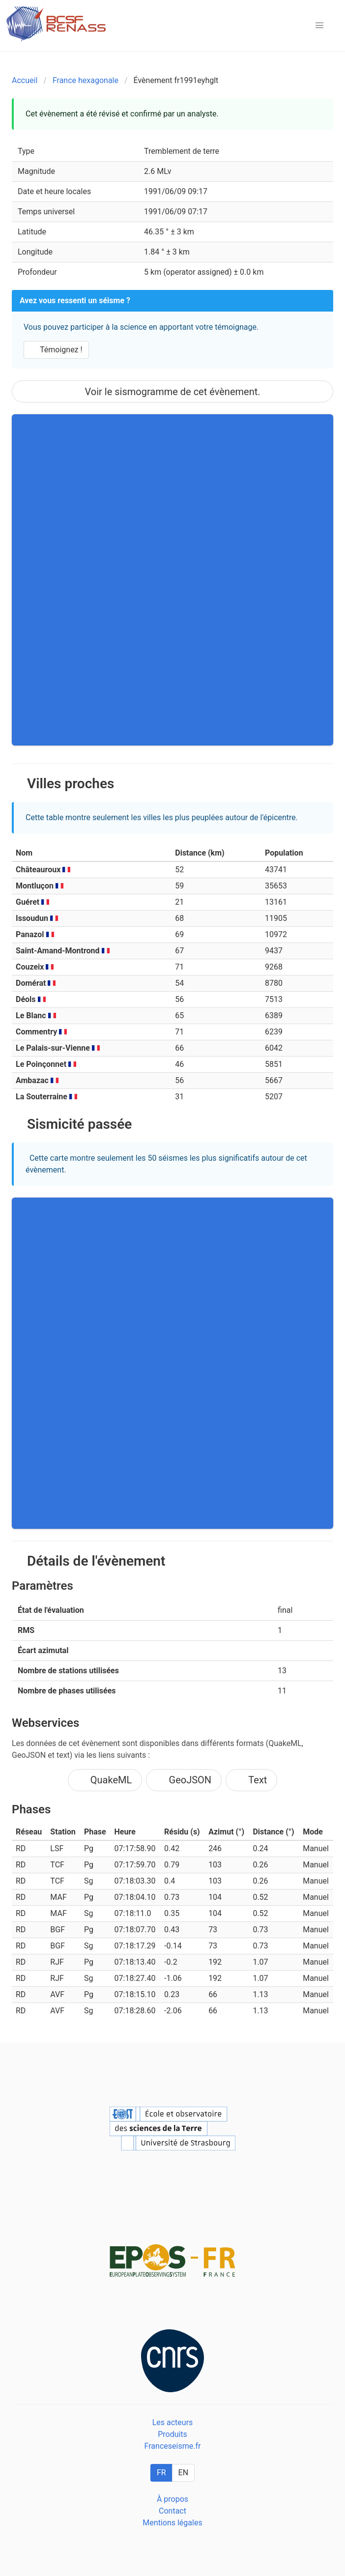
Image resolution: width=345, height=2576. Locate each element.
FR (161, 2472)
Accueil (24, 80)
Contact (172, 2511)
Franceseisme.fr (172, 2446)
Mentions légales (172, 2522)
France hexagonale (85, 80)
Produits (172, 2434)
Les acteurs (172, 2422)
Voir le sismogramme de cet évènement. (172, 392)
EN (183, 2472)
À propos (172, 2499)
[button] (319, 25)
